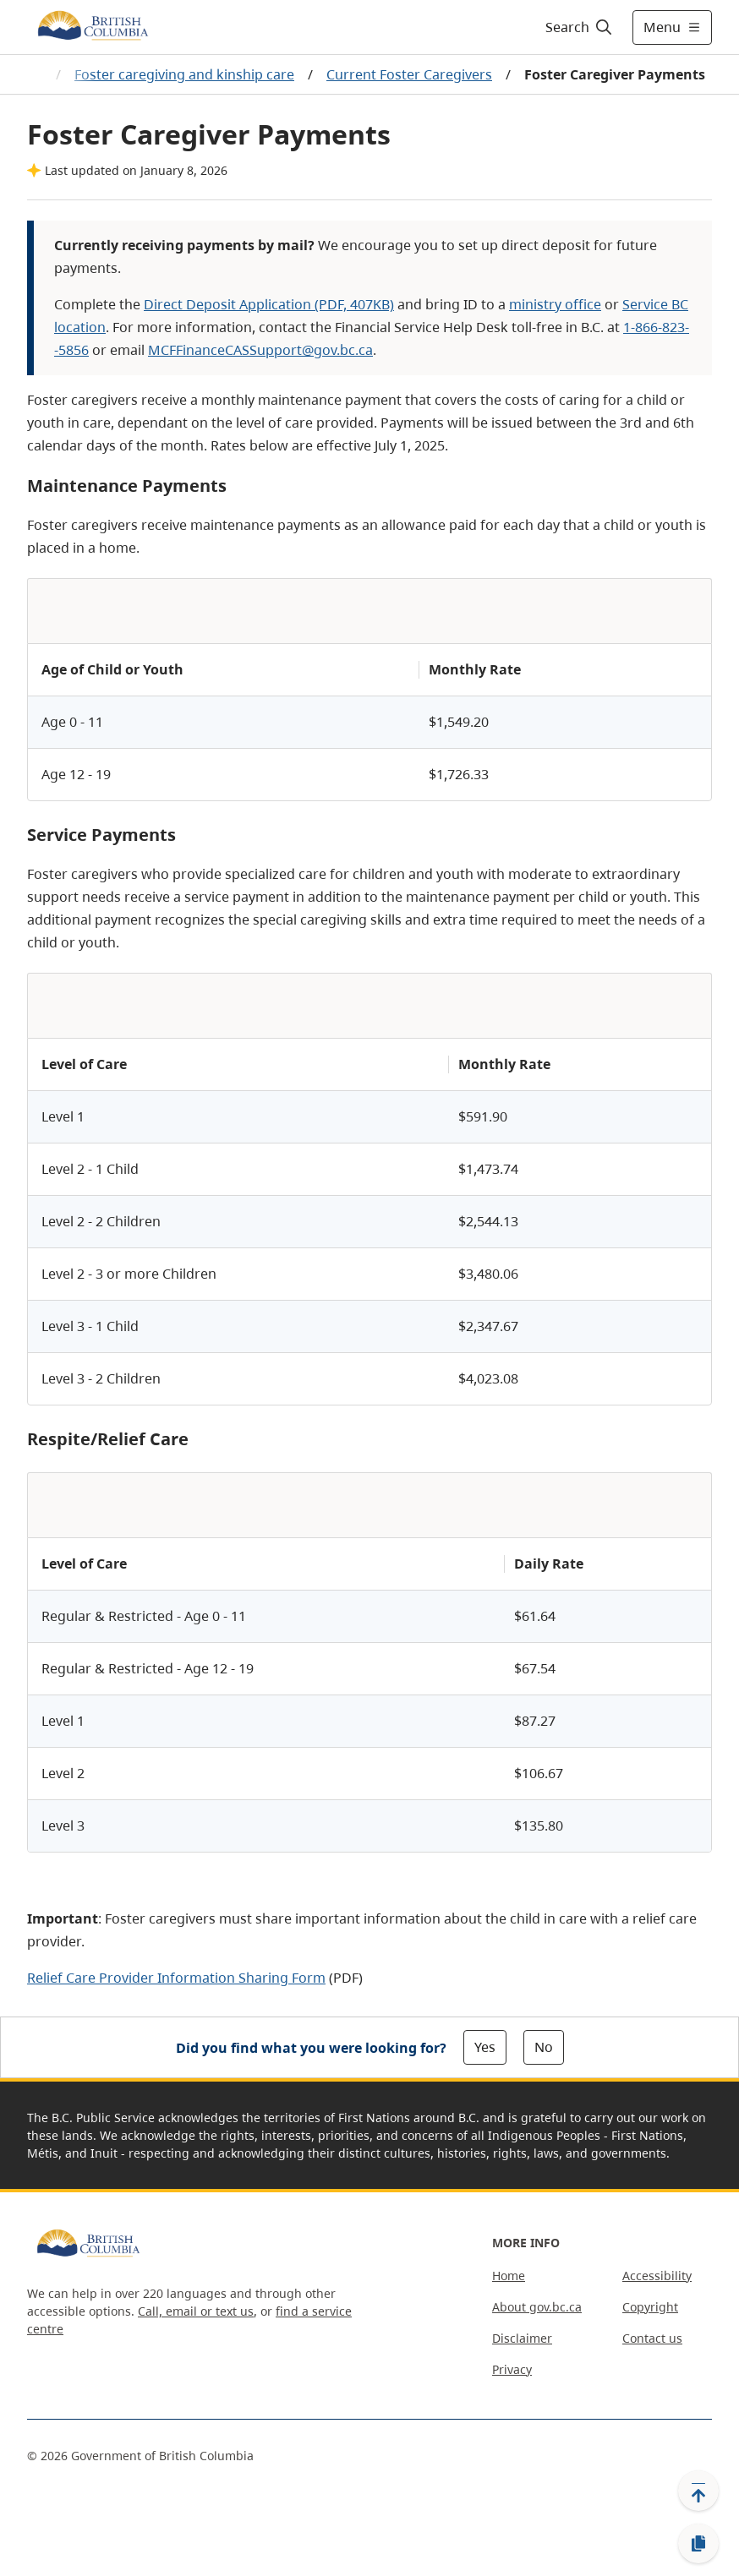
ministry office (555, 304)
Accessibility (657, 2276)
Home (508, 2276)
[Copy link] (698, 2544)
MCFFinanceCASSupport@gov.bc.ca (260, 350)
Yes (484, 2047)
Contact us (652, 2338)
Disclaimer (522, 2338)
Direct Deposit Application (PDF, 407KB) (269, 304)
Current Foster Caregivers (409, 74)
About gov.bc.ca (537, 2307)
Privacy (512, 2369)
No (543, 2047)
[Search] (579, 27)
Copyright (650, 2307)
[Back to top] (698, 2490)
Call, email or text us (196, 2311)
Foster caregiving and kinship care (184, 74)
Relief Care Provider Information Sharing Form (176, 1977)
